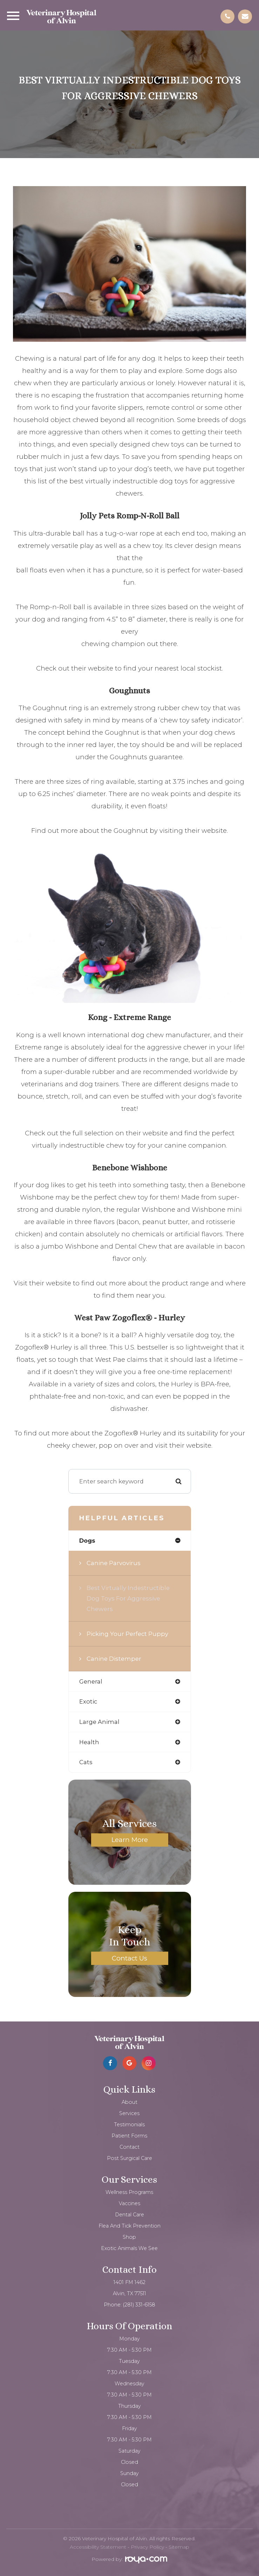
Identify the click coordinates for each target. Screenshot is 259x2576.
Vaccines (129, 2203)
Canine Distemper (114, 1658)
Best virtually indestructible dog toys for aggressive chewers (128, 1598)
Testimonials (129, 2124)
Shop (129, 2237)
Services (129, 2113)
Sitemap (179, 2547)
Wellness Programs (129, 2192)
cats (86, 1762)
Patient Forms (129, 2136)
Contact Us (129, 1958)
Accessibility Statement (98, 2547)
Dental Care (129, 2214)
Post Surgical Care (129, 2158)
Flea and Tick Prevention (129, 2226)
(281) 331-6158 (139, 2305)
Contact (129, 2147)
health (89, 1742)
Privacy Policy (147, 2547)
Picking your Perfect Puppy (127, 1633)
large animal (99, 1721)
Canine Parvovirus (114, 1562)
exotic (88, 1701)
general (90, 1681)
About (129, 2102)
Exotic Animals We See (129, 2248)
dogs (87, 1540)
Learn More (129, 1840)
